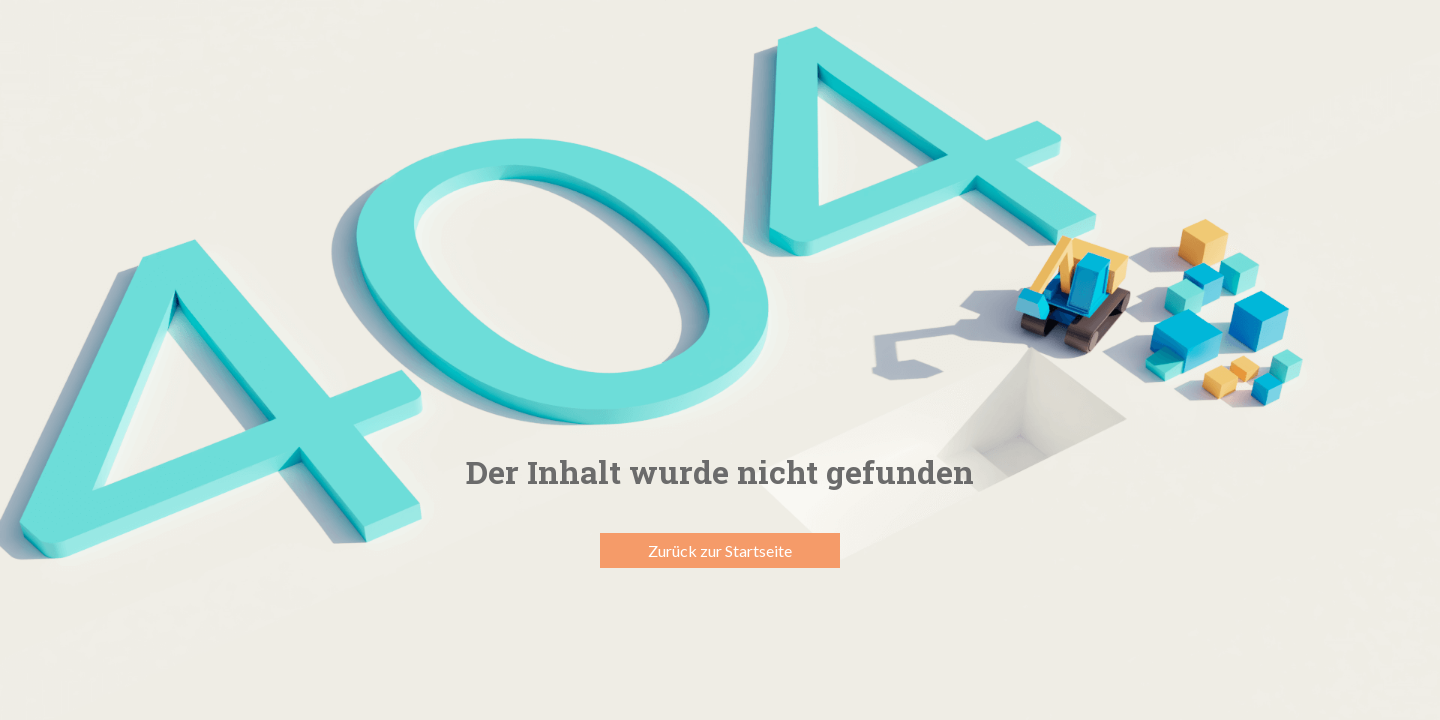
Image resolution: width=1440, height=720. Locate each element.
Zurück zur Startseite (720, 550)
